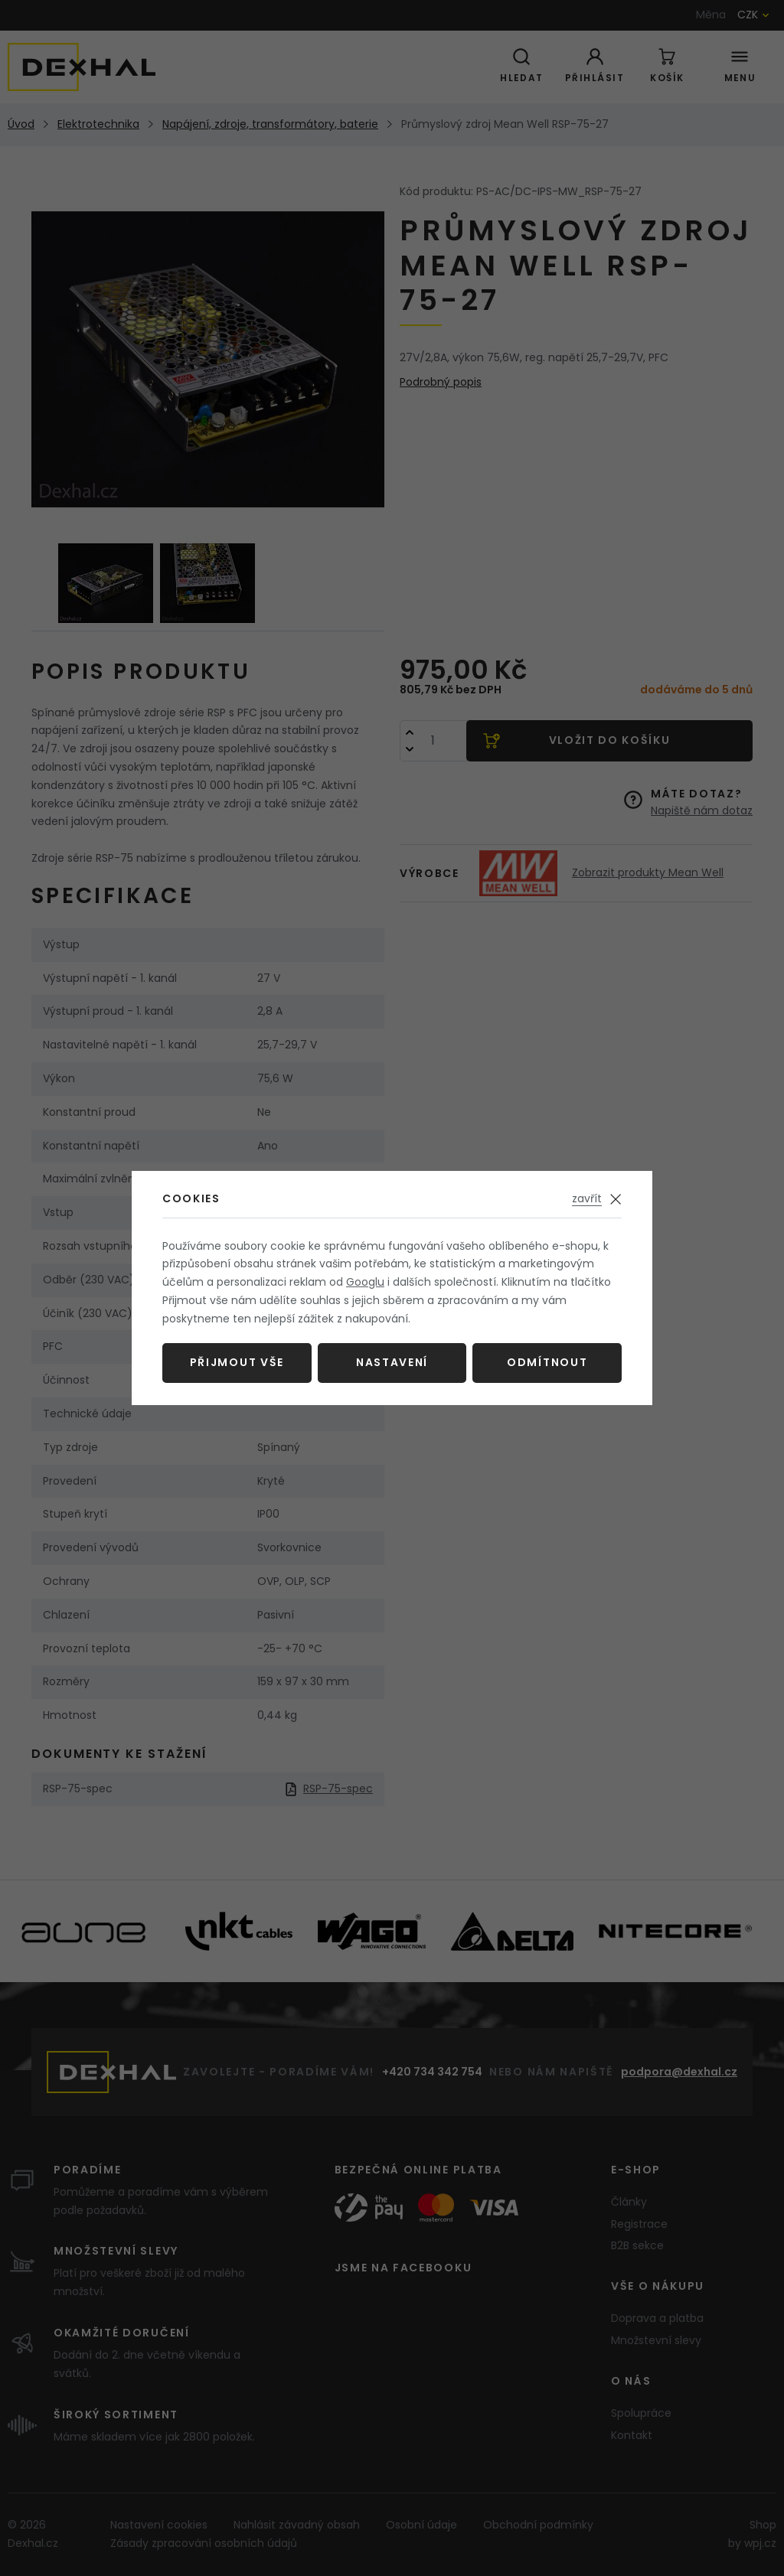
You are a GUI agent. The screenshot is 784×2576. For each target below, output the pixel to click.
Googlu (365, 1282)
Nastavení (392, 1362)
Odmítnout (547, 1362)
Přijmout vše (237, 1362)
